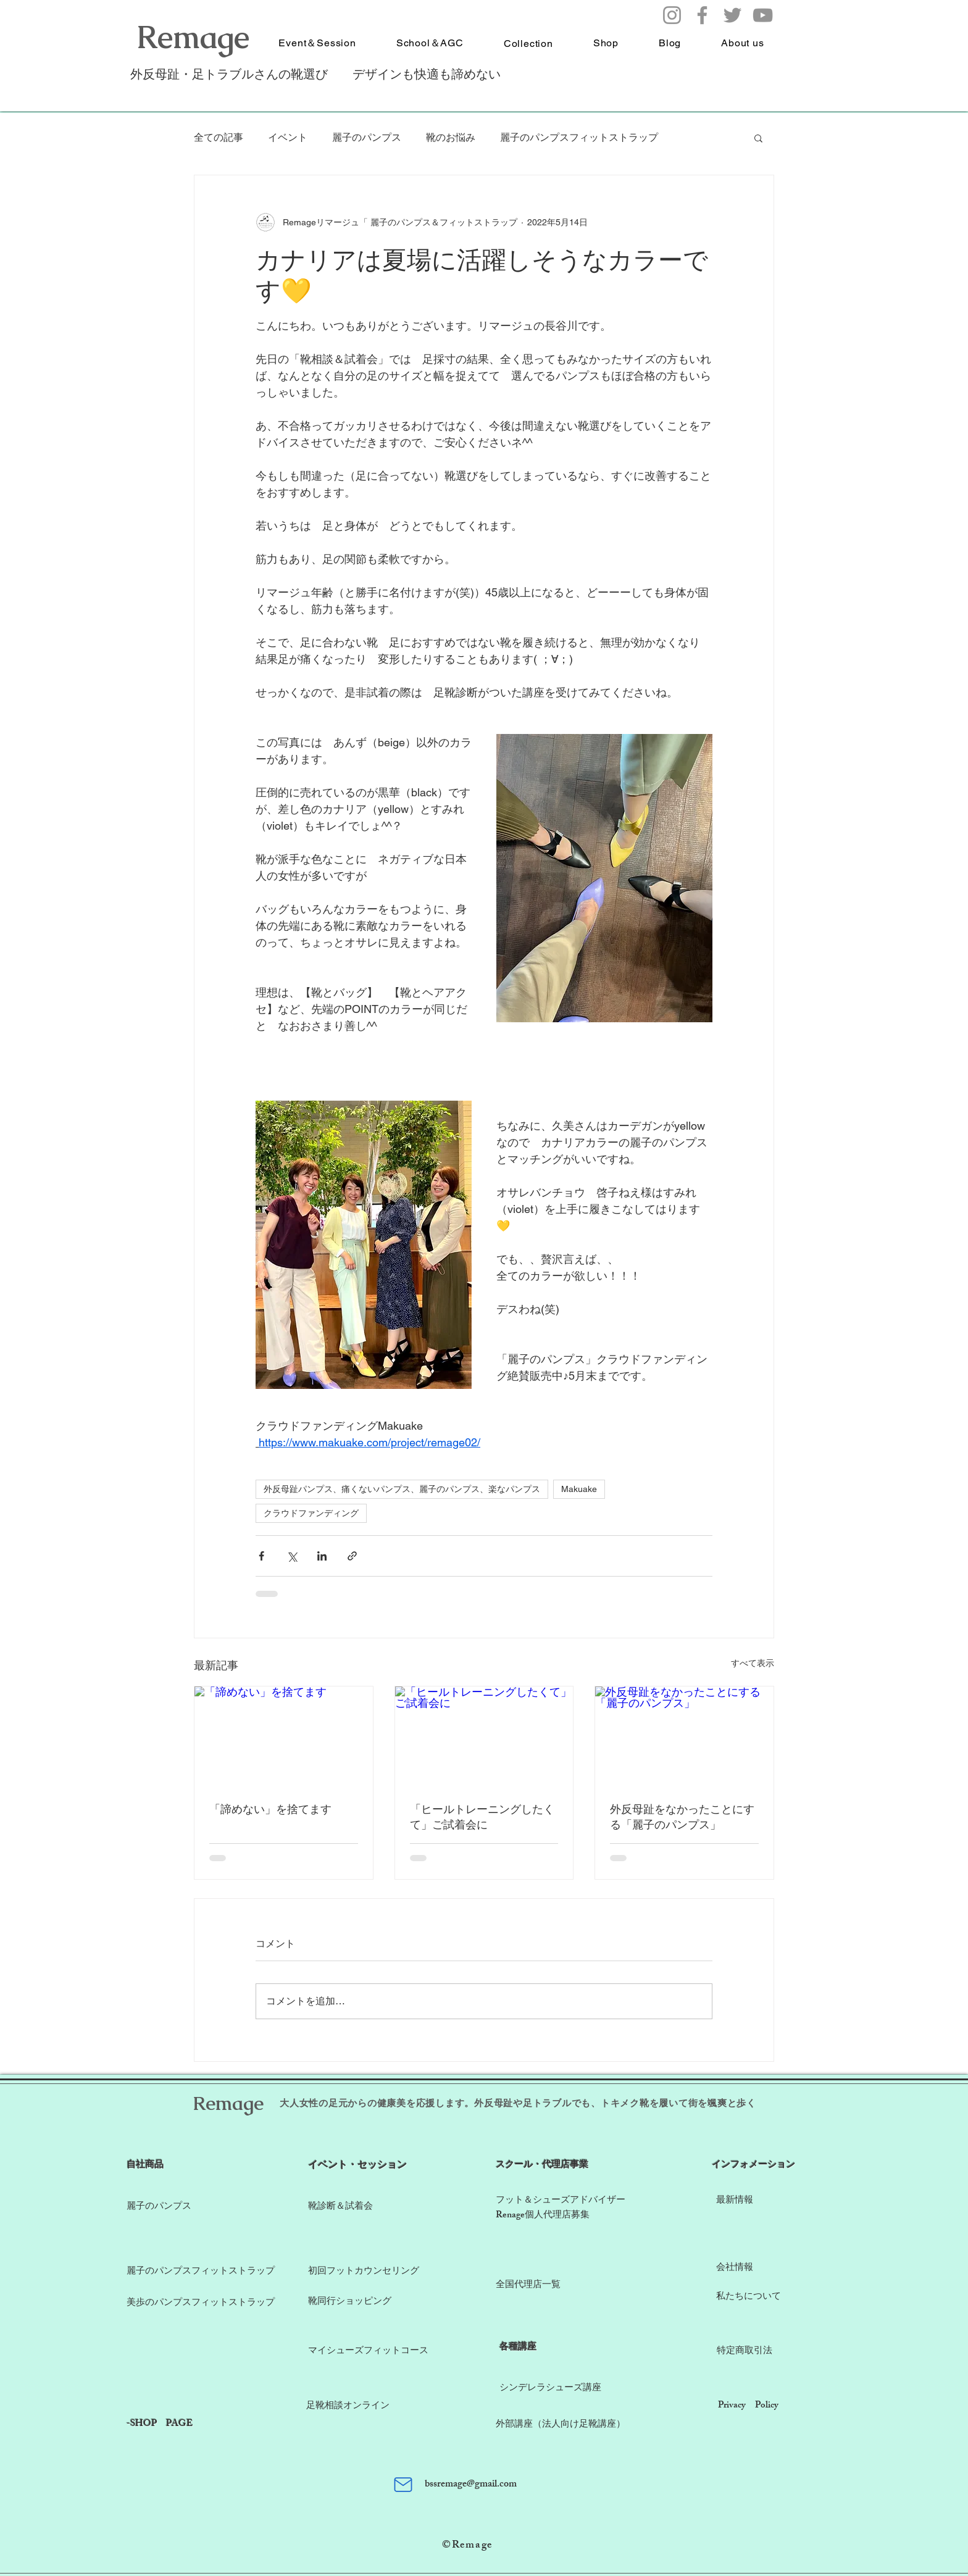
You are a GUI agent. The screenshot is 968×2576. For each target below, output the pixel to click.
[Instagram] (672, 15)
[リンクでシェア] (352, 1556)
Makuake (579, 1489)
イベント (287, 137)
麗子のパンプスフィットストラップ (579, 137)
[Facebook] (702, 15)
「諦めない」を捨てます (270, 1808)
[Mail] (403, 2485)
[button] (758, 138)
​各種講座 (517, 2348)
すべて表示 (752, 1663)
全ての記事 (218, 137)
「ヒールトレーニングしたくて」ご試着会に (482, 1816)
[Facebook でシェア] (261, 1556)
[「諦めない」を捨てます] (283, 1736)
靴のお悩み (450, 137)
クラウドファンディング (311, 1513)
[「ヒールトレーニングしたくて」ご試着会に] (484, 1736)
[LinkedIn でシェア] (322, 1556)
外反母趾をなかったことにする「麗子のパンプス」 (682, 1816)
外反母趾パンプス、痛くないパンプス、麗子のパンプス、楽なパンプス (402, 1489)
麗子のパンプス (366, 137)
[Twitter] (732, 15)
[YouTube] (763, 15)
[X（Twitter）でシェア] (292, 1556)
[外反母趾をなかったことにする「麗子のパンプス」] (684, 1736)
